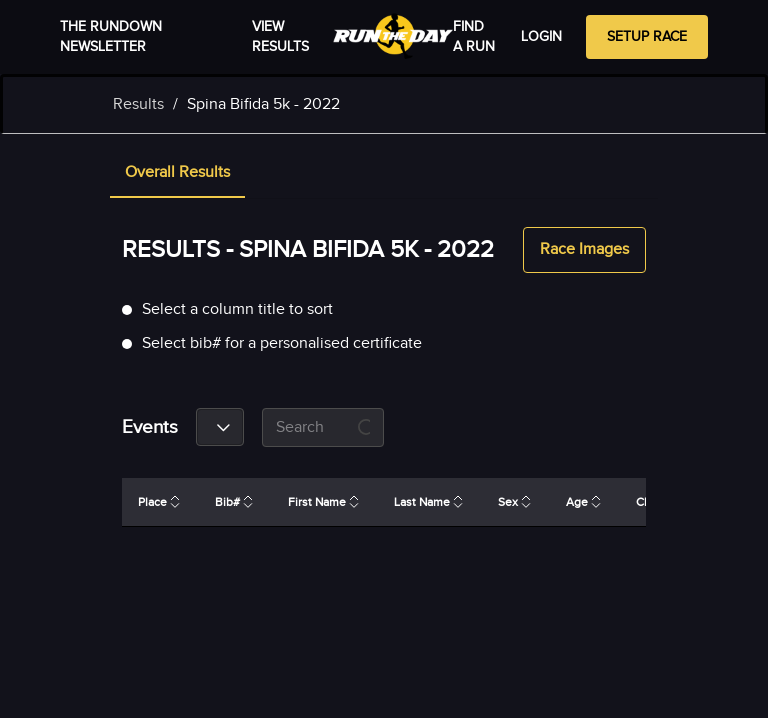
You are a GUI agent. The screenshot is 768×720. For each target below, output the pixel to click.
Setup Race (647, 37)
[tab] (177, 174)
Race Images (584, 250)
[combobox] (220, 427)
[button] (177, 174)
